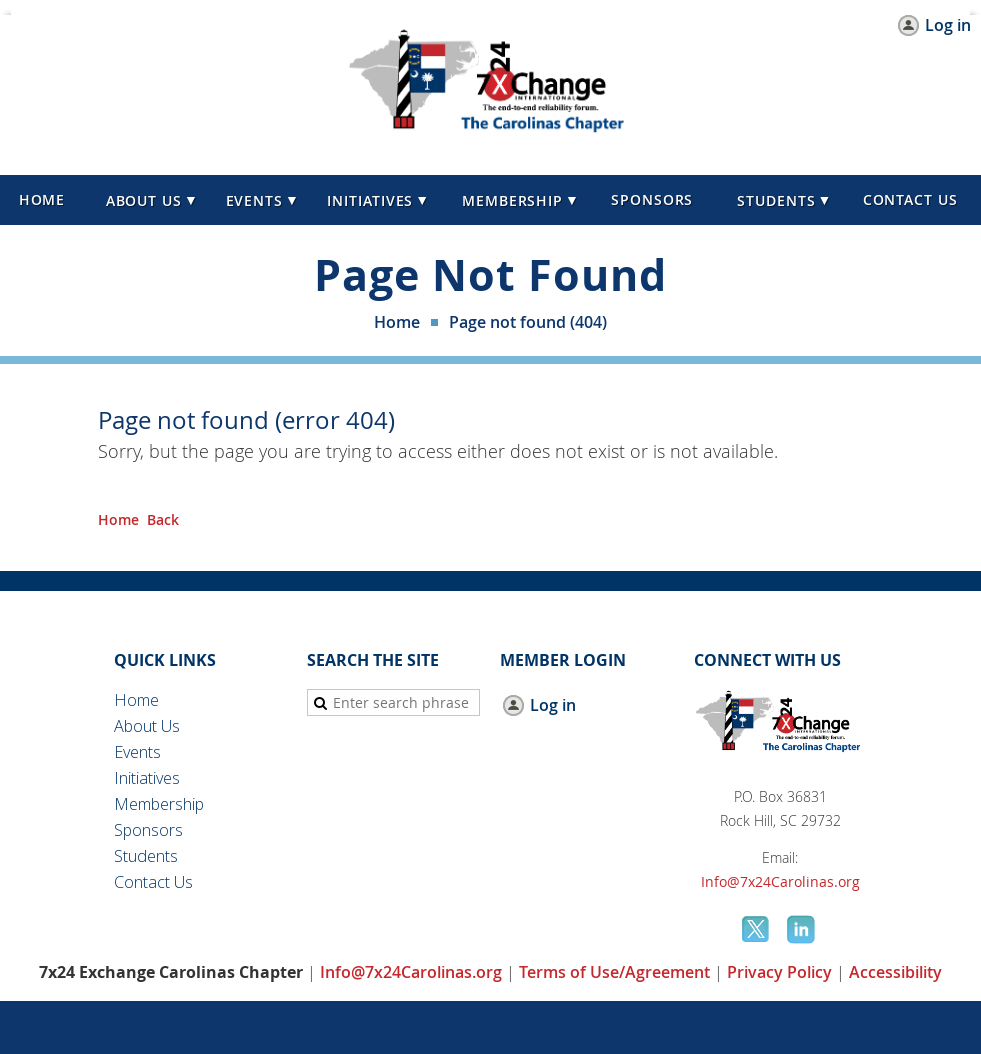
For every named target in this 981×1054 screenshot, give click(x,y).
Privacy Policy (779, 972)
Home (397, 322)
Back (163, 519)
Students (146, 856)
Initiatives (147, 778)
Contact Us (153, 882)
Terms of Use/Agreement (614, 972)
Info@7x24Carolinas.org (780, 881)
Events (137, 752)
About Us (147, 726)
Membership (159, 804)
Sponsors (148, 830)
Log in (948, 25)
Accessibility (895, 972)
